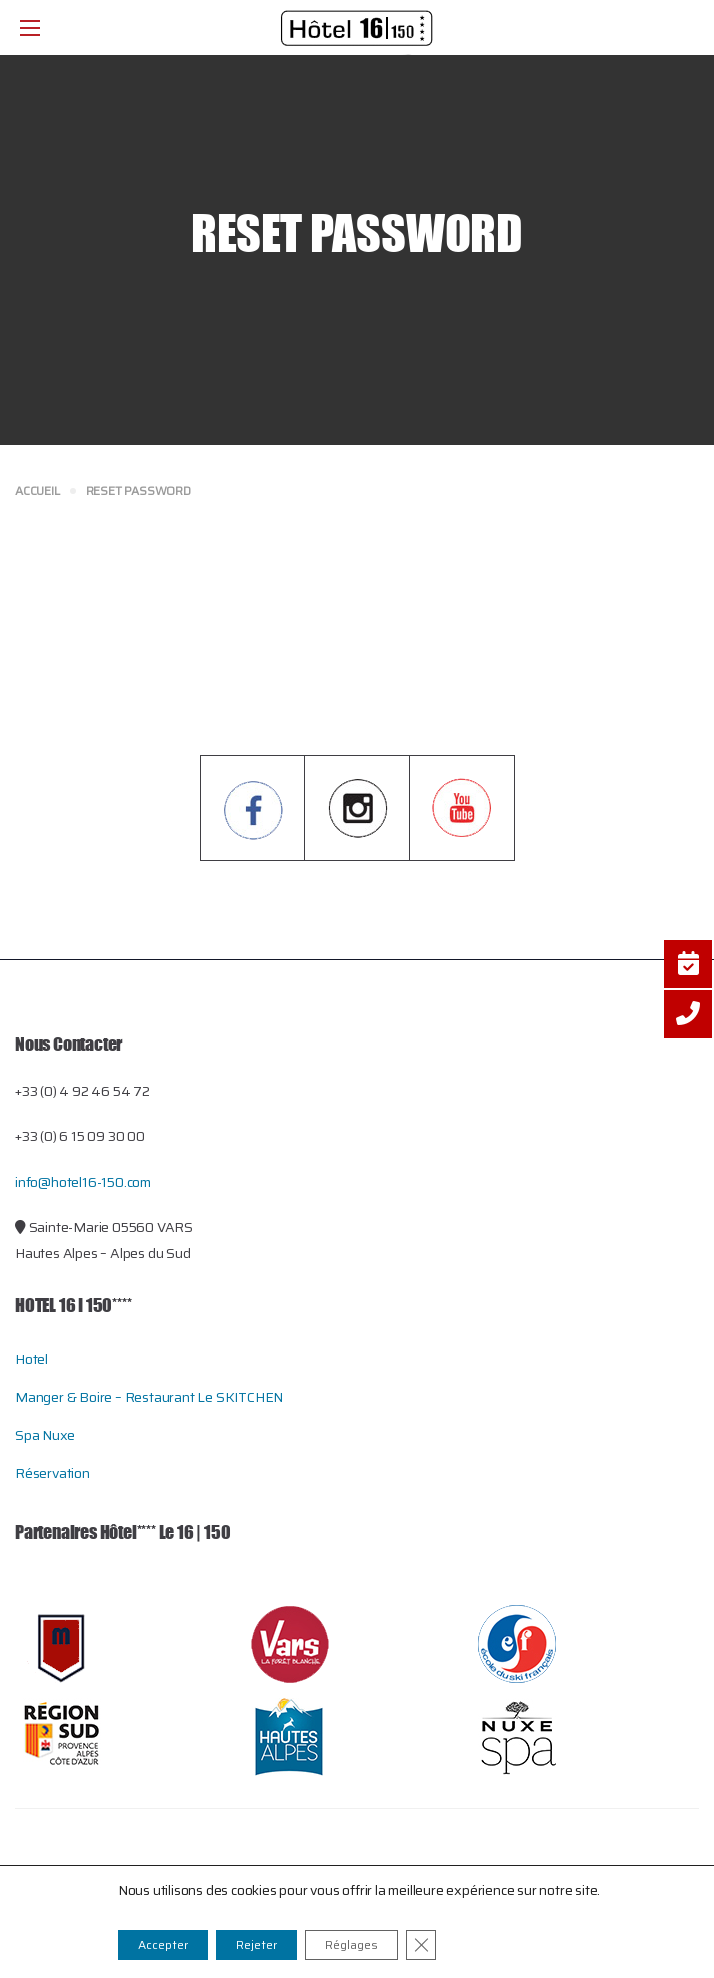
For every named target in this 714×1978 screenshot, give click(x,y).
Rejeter (256, 1944)
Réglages (351, 1944)
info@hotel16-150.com (83, 1182)
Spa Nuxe (44, 1435)
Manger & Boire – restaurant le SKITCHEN (149, 1397)
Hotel (31, 1359)
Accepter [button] (163, 1944)
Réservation (52, 1473)
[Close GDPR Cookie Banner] (421, 1945)
